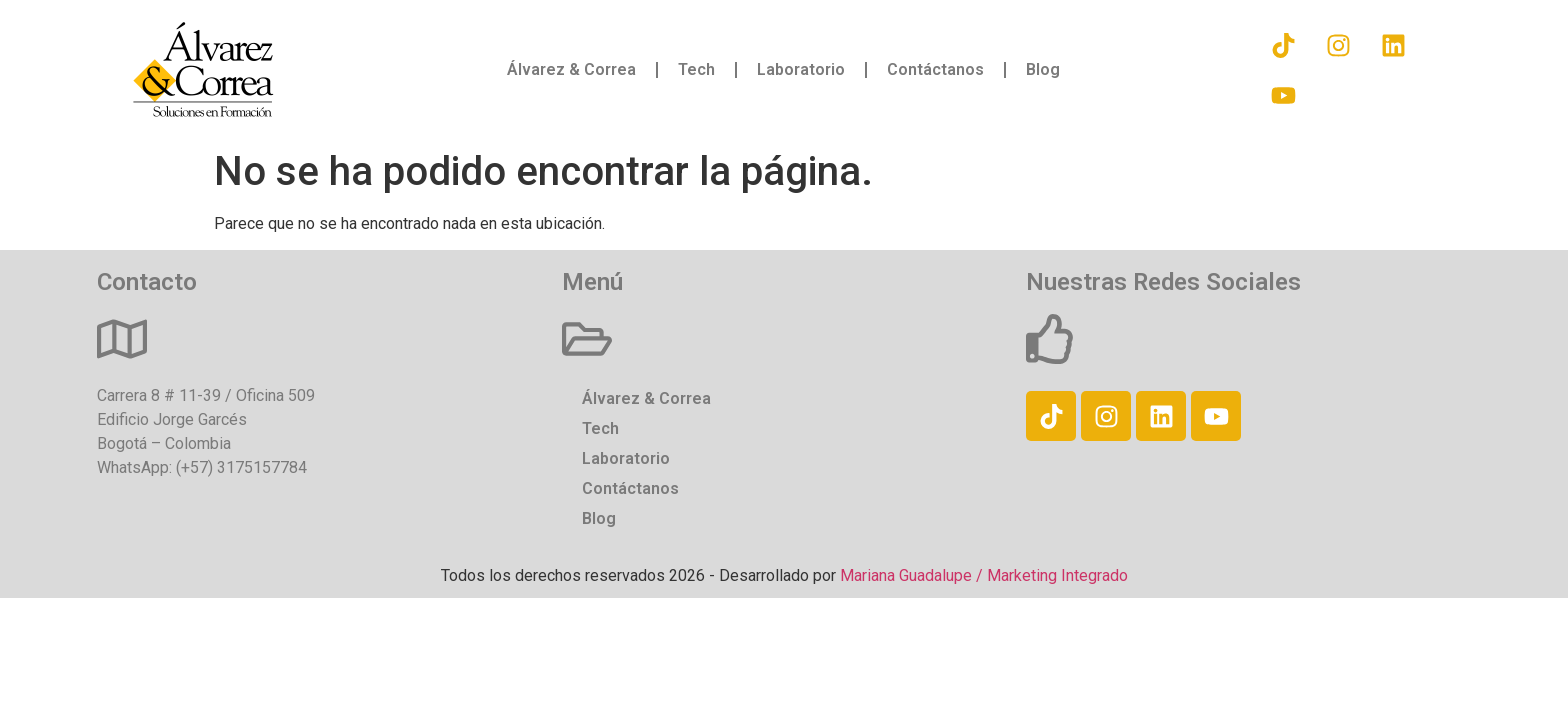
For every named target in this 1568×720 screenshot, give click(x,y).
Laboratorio (801, 69)
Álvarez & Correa (571, 69)
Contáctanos (935, 69)
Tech (696, 69)
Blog (1043, 69)
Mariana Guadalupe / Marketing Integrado (984, 575)
